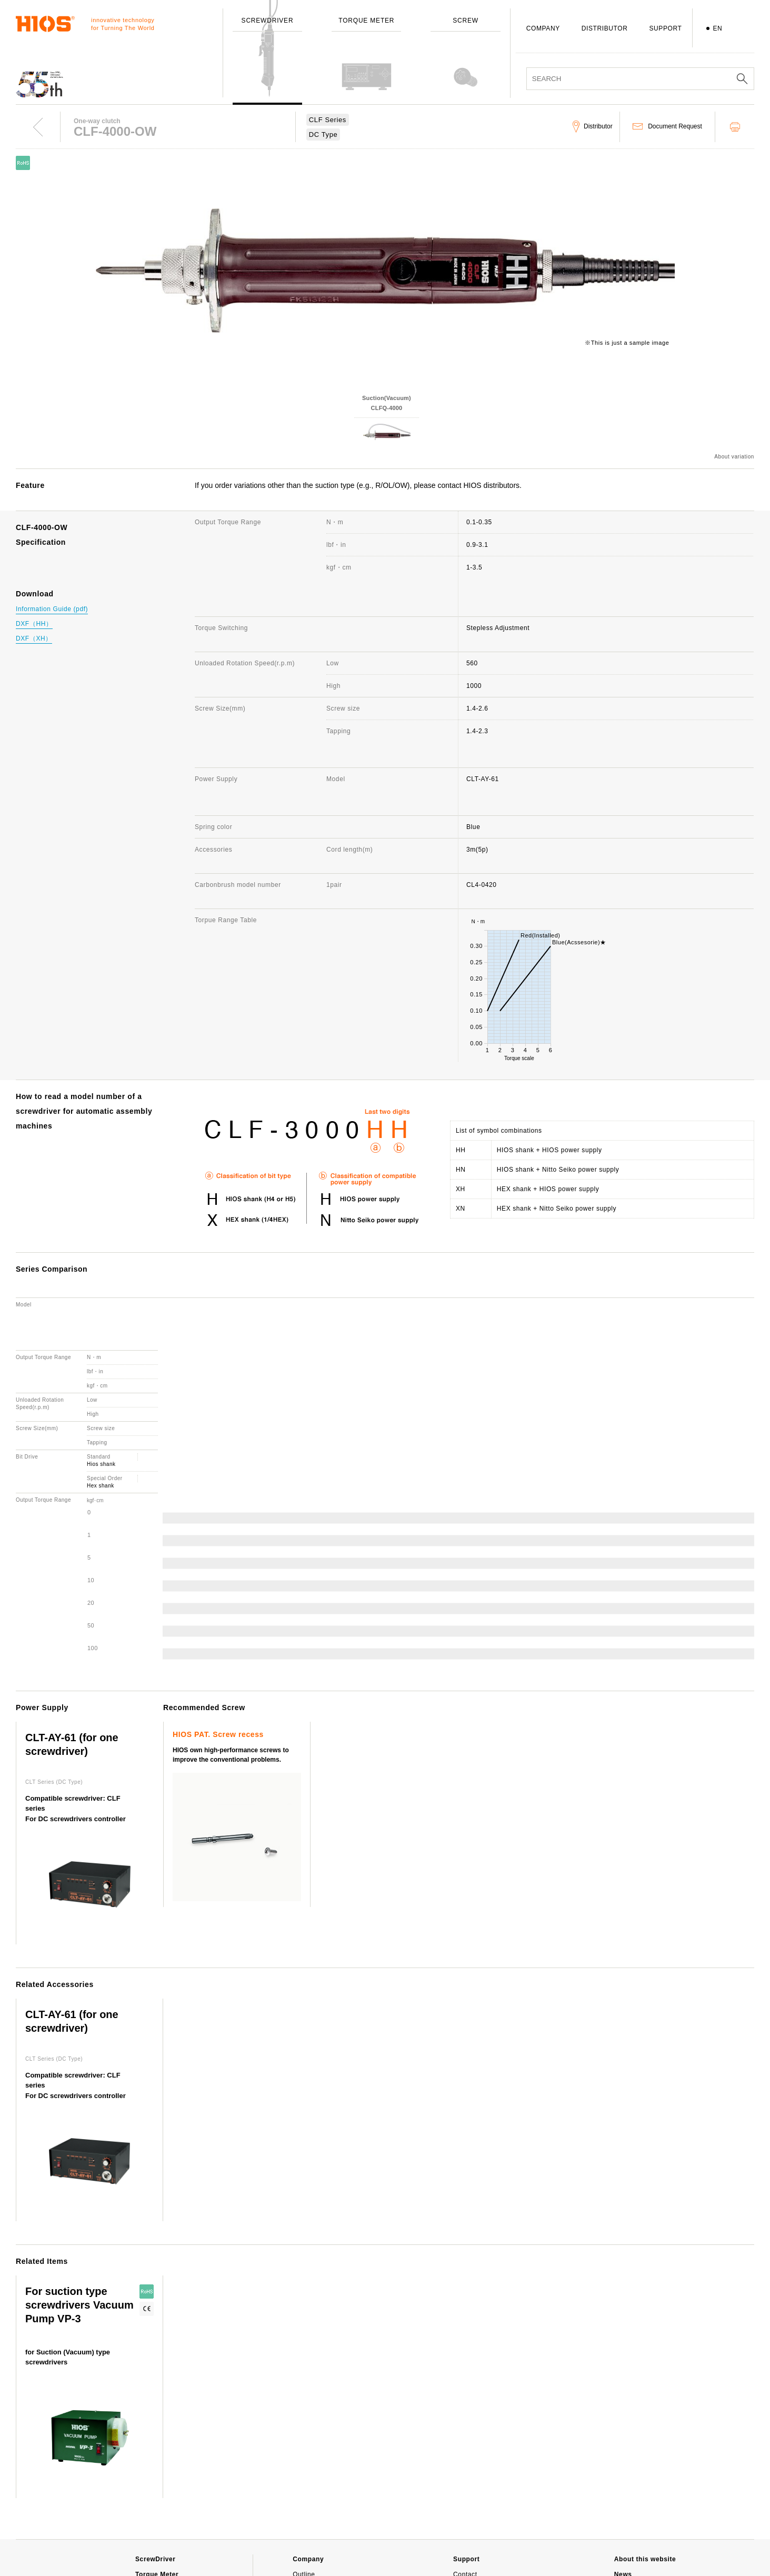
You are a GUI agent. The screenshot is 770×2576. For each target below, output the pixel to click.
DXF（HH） (34, 623)
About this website (645, 2433)
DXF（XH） (34, 638)
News (623, 2448)
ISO (298, 2539)
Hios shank (101, 1338)
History (304, 2478)
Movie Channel (638, 2488)
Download (468, 2509)
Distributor (469, 2494)
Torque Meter (156, 2448)
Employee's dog (317, 2524)
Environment (312, 2555)
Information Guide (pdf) (52, 609)
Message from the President (336, 2463)
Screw (145, 2463)
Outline (304, 2448)
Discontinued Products (488, 2478)
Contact (465, 2448)
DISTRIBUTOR (605, 28)
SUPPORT (665, 28)
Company (308, 2433)
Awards (304, 2494)
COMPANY (543, 28)
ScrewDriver (155, 2433)
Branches (307, 2509)
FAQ (460, 2463)
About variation (734, 457)
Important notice (641, 2503)
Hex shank (100, 1359)
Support (466, 2433)
